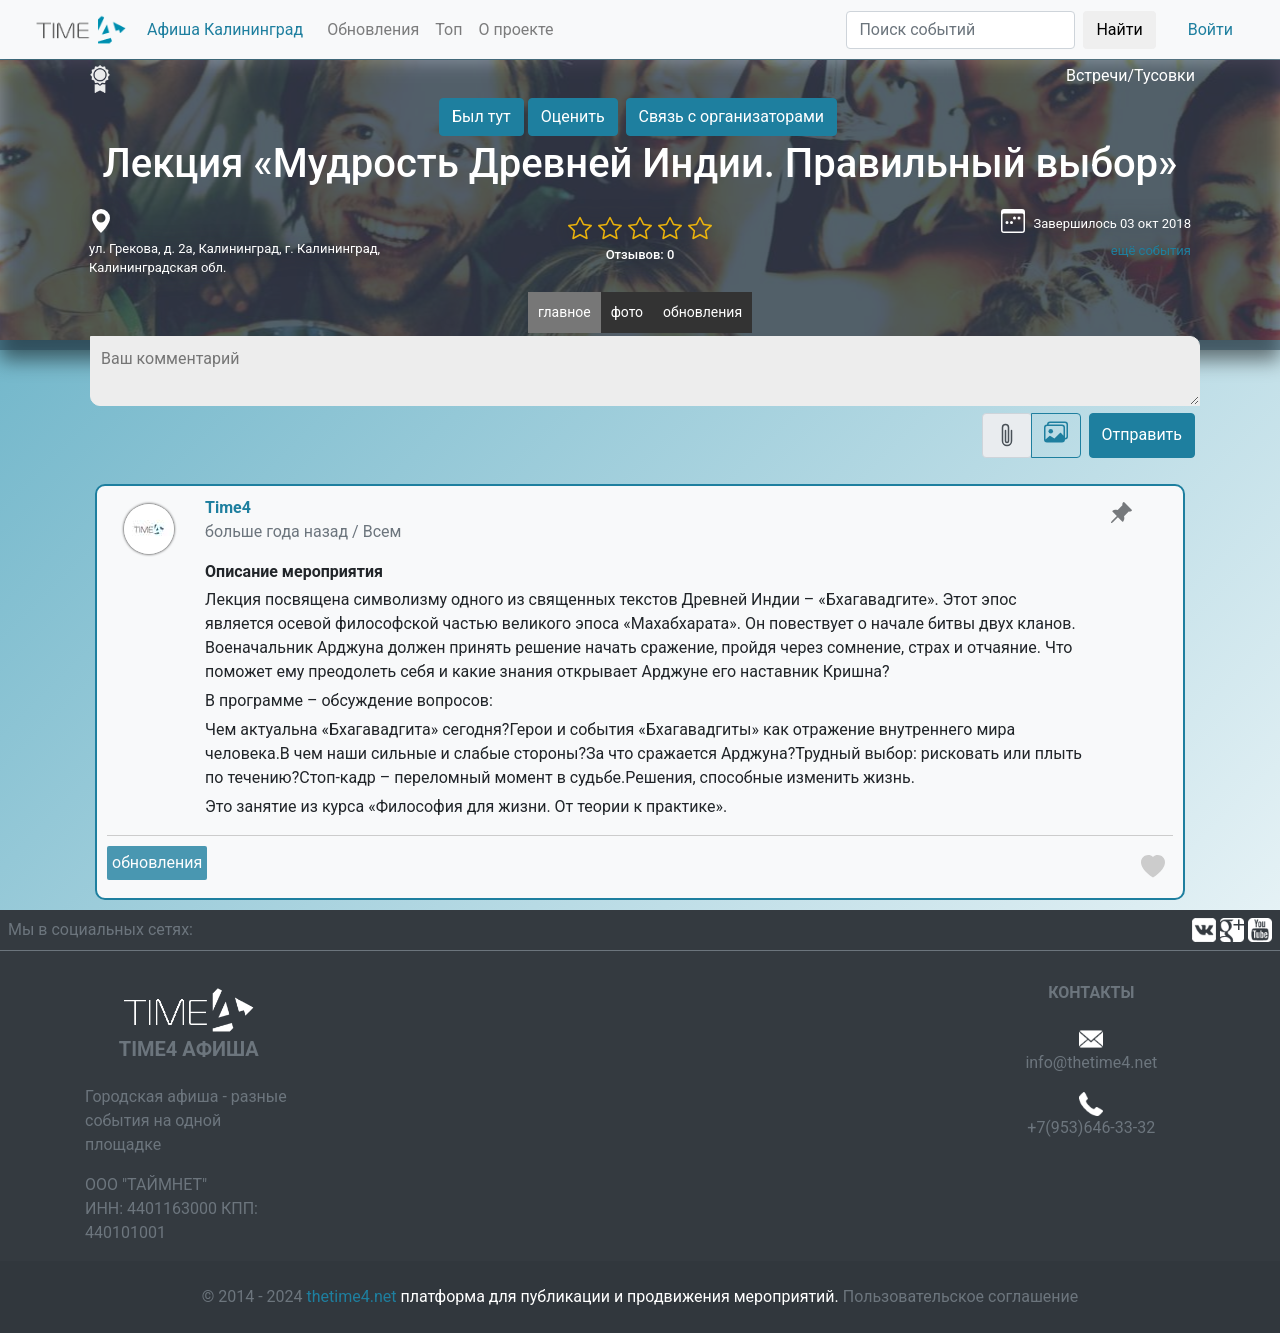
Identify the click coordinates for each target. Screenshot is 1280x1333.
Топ (448, 29)
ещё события (1151, 250)
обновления (702, 312)
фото (627, 312)
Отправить (1142, 434)
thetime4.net (352, 1296)
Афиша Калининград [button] (225, 29)
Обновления (373, 29)
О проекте (515, 29)
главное (564, 312)
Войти (1210, 29)
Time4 (228, 507)
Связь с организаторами (731, 116)
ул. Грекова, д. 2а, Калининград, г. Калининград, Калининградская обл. (234, 258)
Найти (1119, 29)
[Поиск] (960, 30)
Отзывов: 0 (640, 254)
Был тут (481, 116)
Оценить (573, 116)
